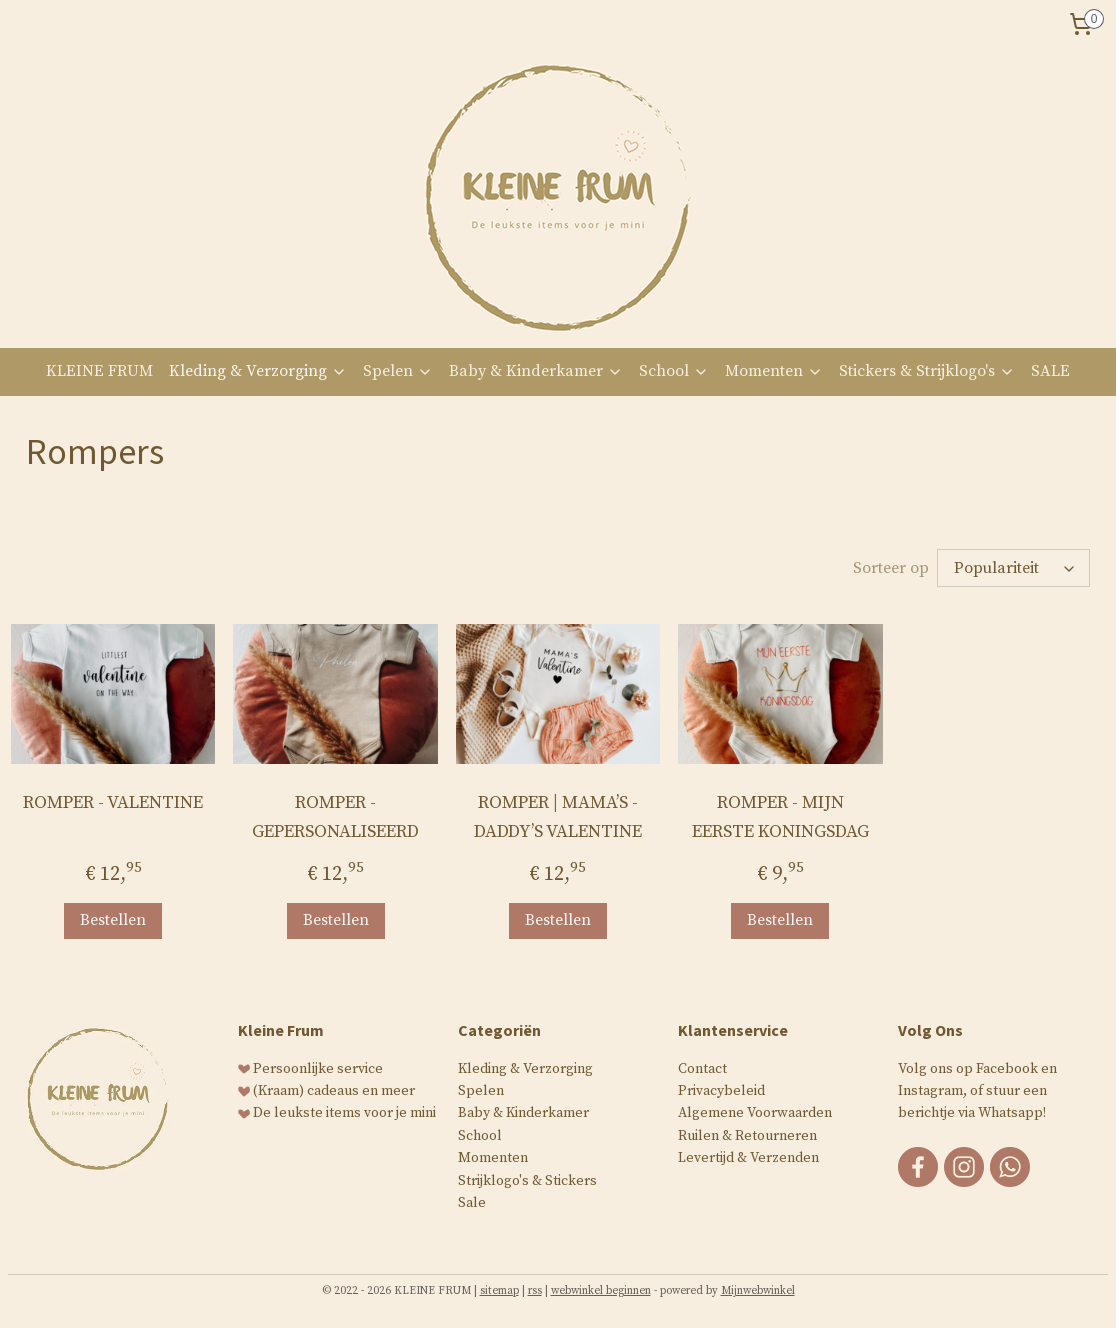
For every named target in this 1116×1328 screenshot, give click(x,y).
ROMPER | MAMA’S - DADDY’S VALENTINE (558, 817)
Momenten (774, 371)
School (674, 371)
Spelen (398, 371)
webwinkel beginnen (601, 1291)
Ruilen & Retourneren (747, 1136)
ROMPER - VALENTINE (113, 802)
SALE (1050, 371)
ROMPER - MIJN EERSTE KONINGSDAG (780, 817)
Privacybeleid (721, 1091)
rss (535, 1291)
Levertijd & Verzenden (748, 1158)
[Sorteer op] (1013, 568)
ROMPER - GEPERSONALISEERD (335, 817)
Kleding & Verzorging (258, 371)
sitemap (499, 1291)
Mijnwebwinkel (758, 1291)
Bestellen (113, 920)
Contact (702, 1069)
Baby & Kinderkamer (536, 371)
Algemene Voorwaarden (755, 1113)
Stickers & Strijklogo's (927, 371)
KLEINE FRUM (99, 371)
